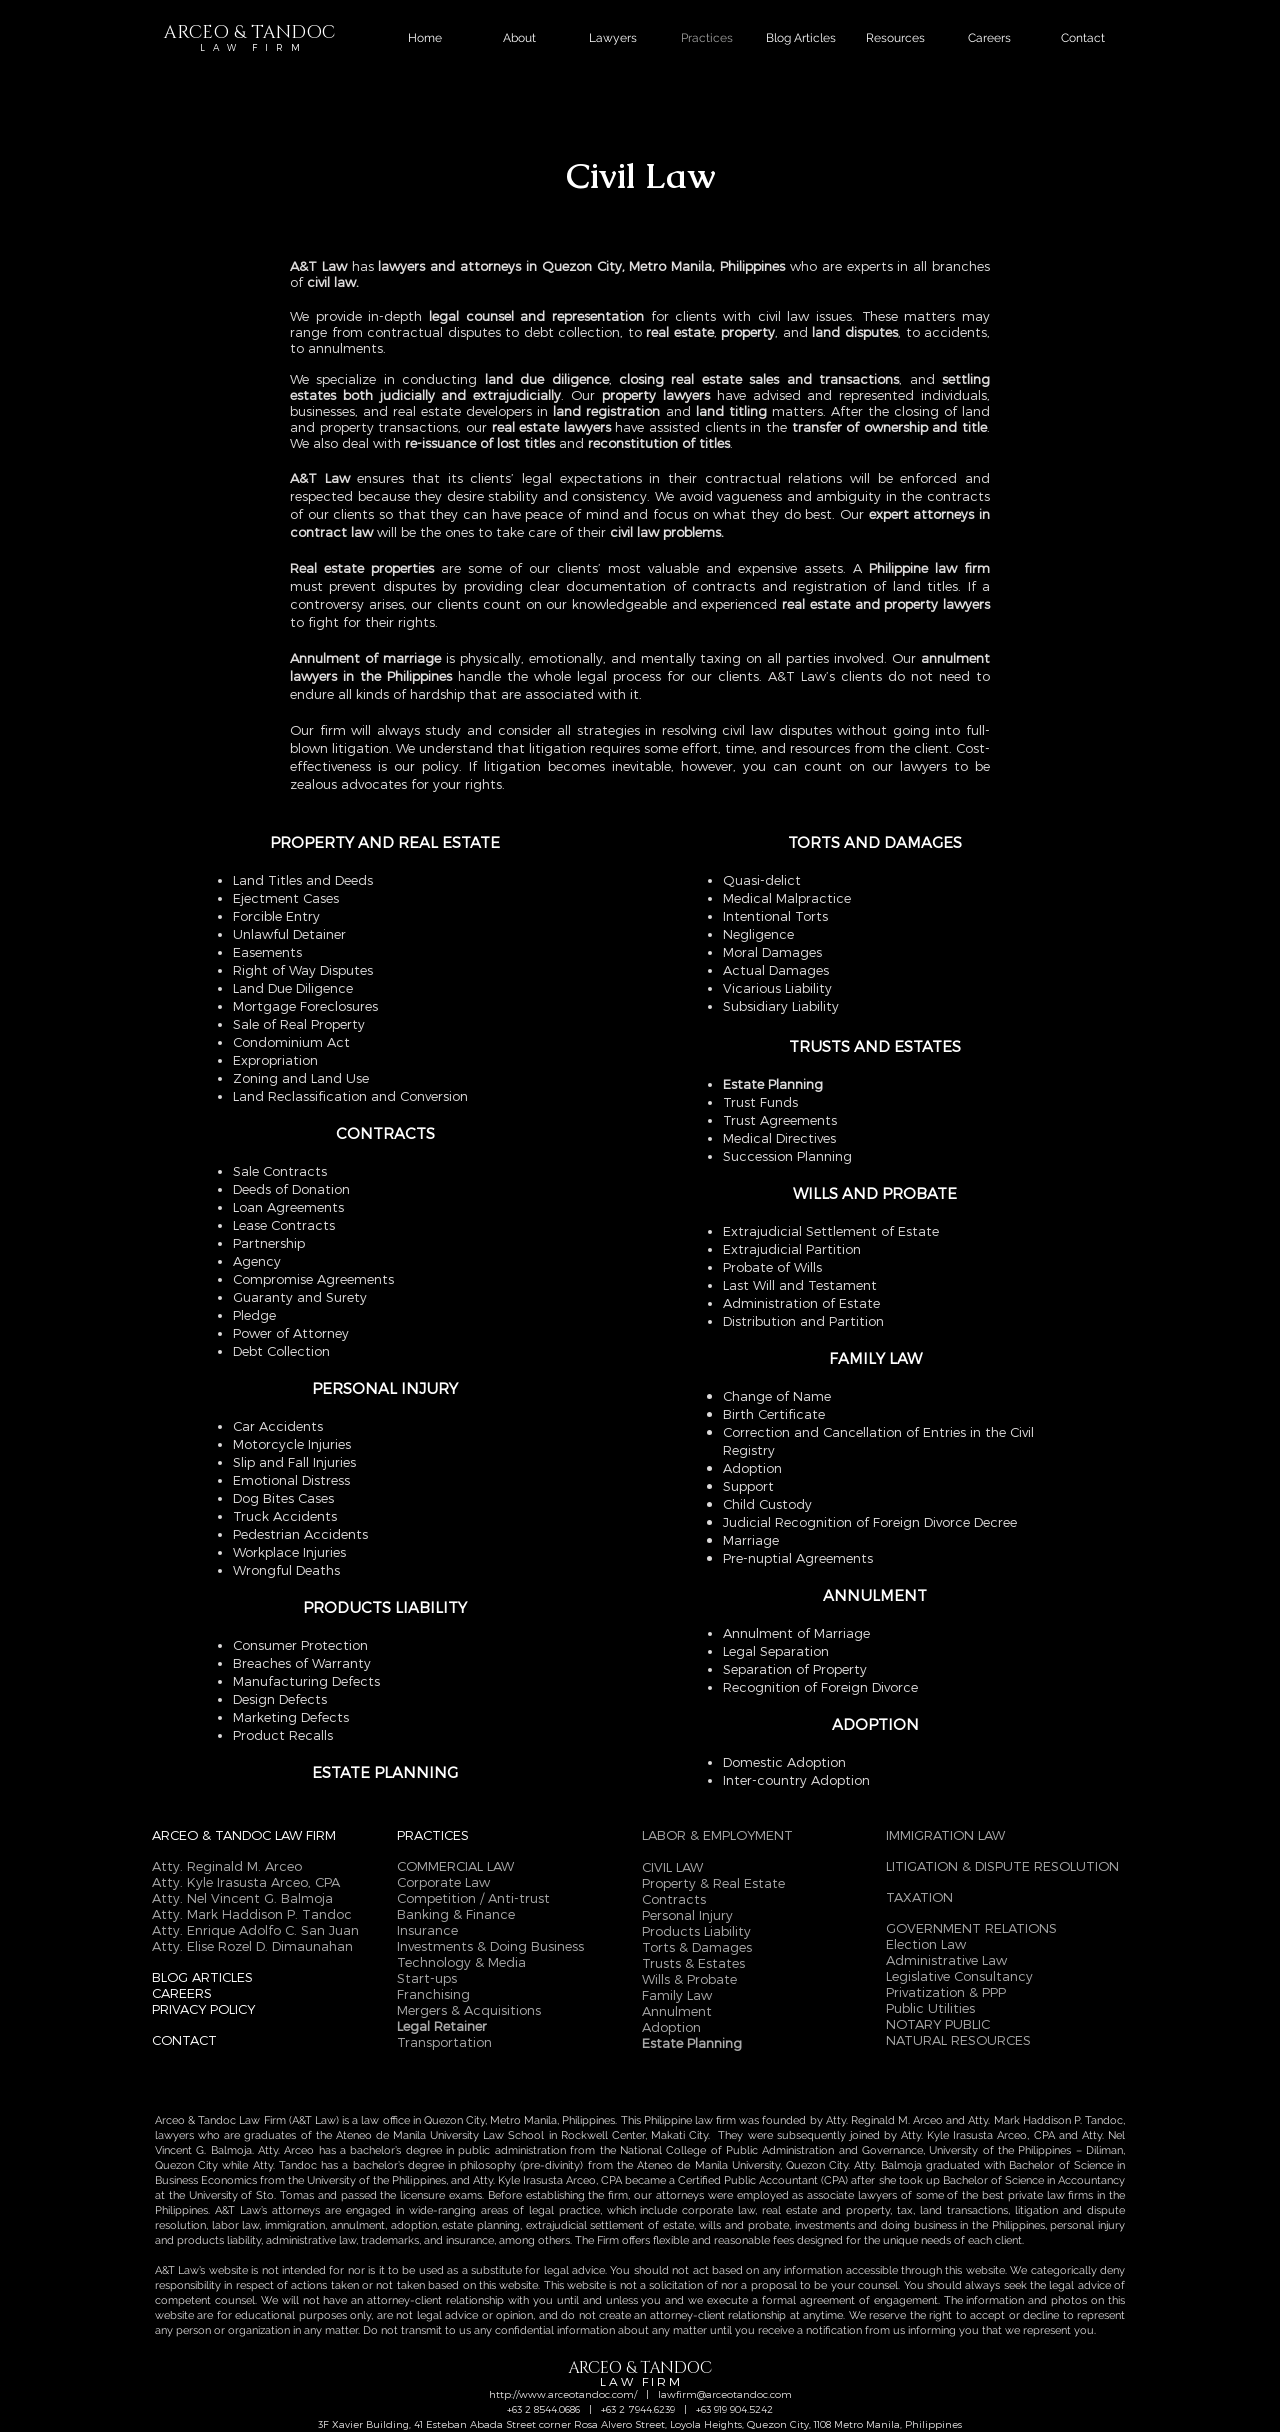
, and (791, 332)
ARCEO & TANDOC (213, 1835)
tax (905, 2210)
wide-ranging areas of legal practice (504, 2210)
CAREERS (182, 1993)
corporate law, (719, 2210)
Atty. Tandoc (285, 2165)
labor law (236, 2225)
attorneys (680, 2195)
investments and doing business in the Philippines (920, 2225)
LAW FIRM (305, 1835)
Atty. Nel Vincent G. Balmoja (242, 1898)
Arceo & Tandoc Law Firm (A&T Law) (247, 2120)
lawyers (176, 2135)
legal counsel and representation (536, 316)
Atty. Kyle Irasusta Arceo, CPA (978, 2135)
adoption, (417, 2225)
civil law (331, 282)
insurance (470, 2240)
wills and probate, (744, 2225)
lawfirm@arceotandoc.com (725, 2394)
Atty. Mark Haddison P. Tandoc (252, 1914)
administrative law (311, 2240)
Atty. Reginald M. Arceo (886, 2120)
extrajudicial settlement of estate (610, 2225)
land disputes (853, 332)
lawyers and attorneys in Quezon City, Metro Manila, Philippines (581, 266)
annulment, (359, 2225)
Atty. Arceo (286, 2150)
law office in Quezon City (423, 2120)
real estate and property (826, 2210)
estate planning (481, 2225)
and (1068, 2135)
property (746, 332)
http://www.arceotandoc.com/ (563, 2394)
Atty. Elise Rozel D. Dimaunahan (252, 1946)
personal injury (1087, 2225)
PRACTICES (433, 1835)
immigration (293, 2225)
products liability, (220, 2240)
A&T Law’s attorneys (267, 2210)
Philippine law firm (690, 2120)
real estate (680, 332)
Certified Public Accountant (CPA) (763, 2180)
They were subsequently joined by (809, 2135)
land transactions (964, 2210)
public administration (511, 2150)
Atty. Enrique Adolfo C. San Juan (255, 1930)
